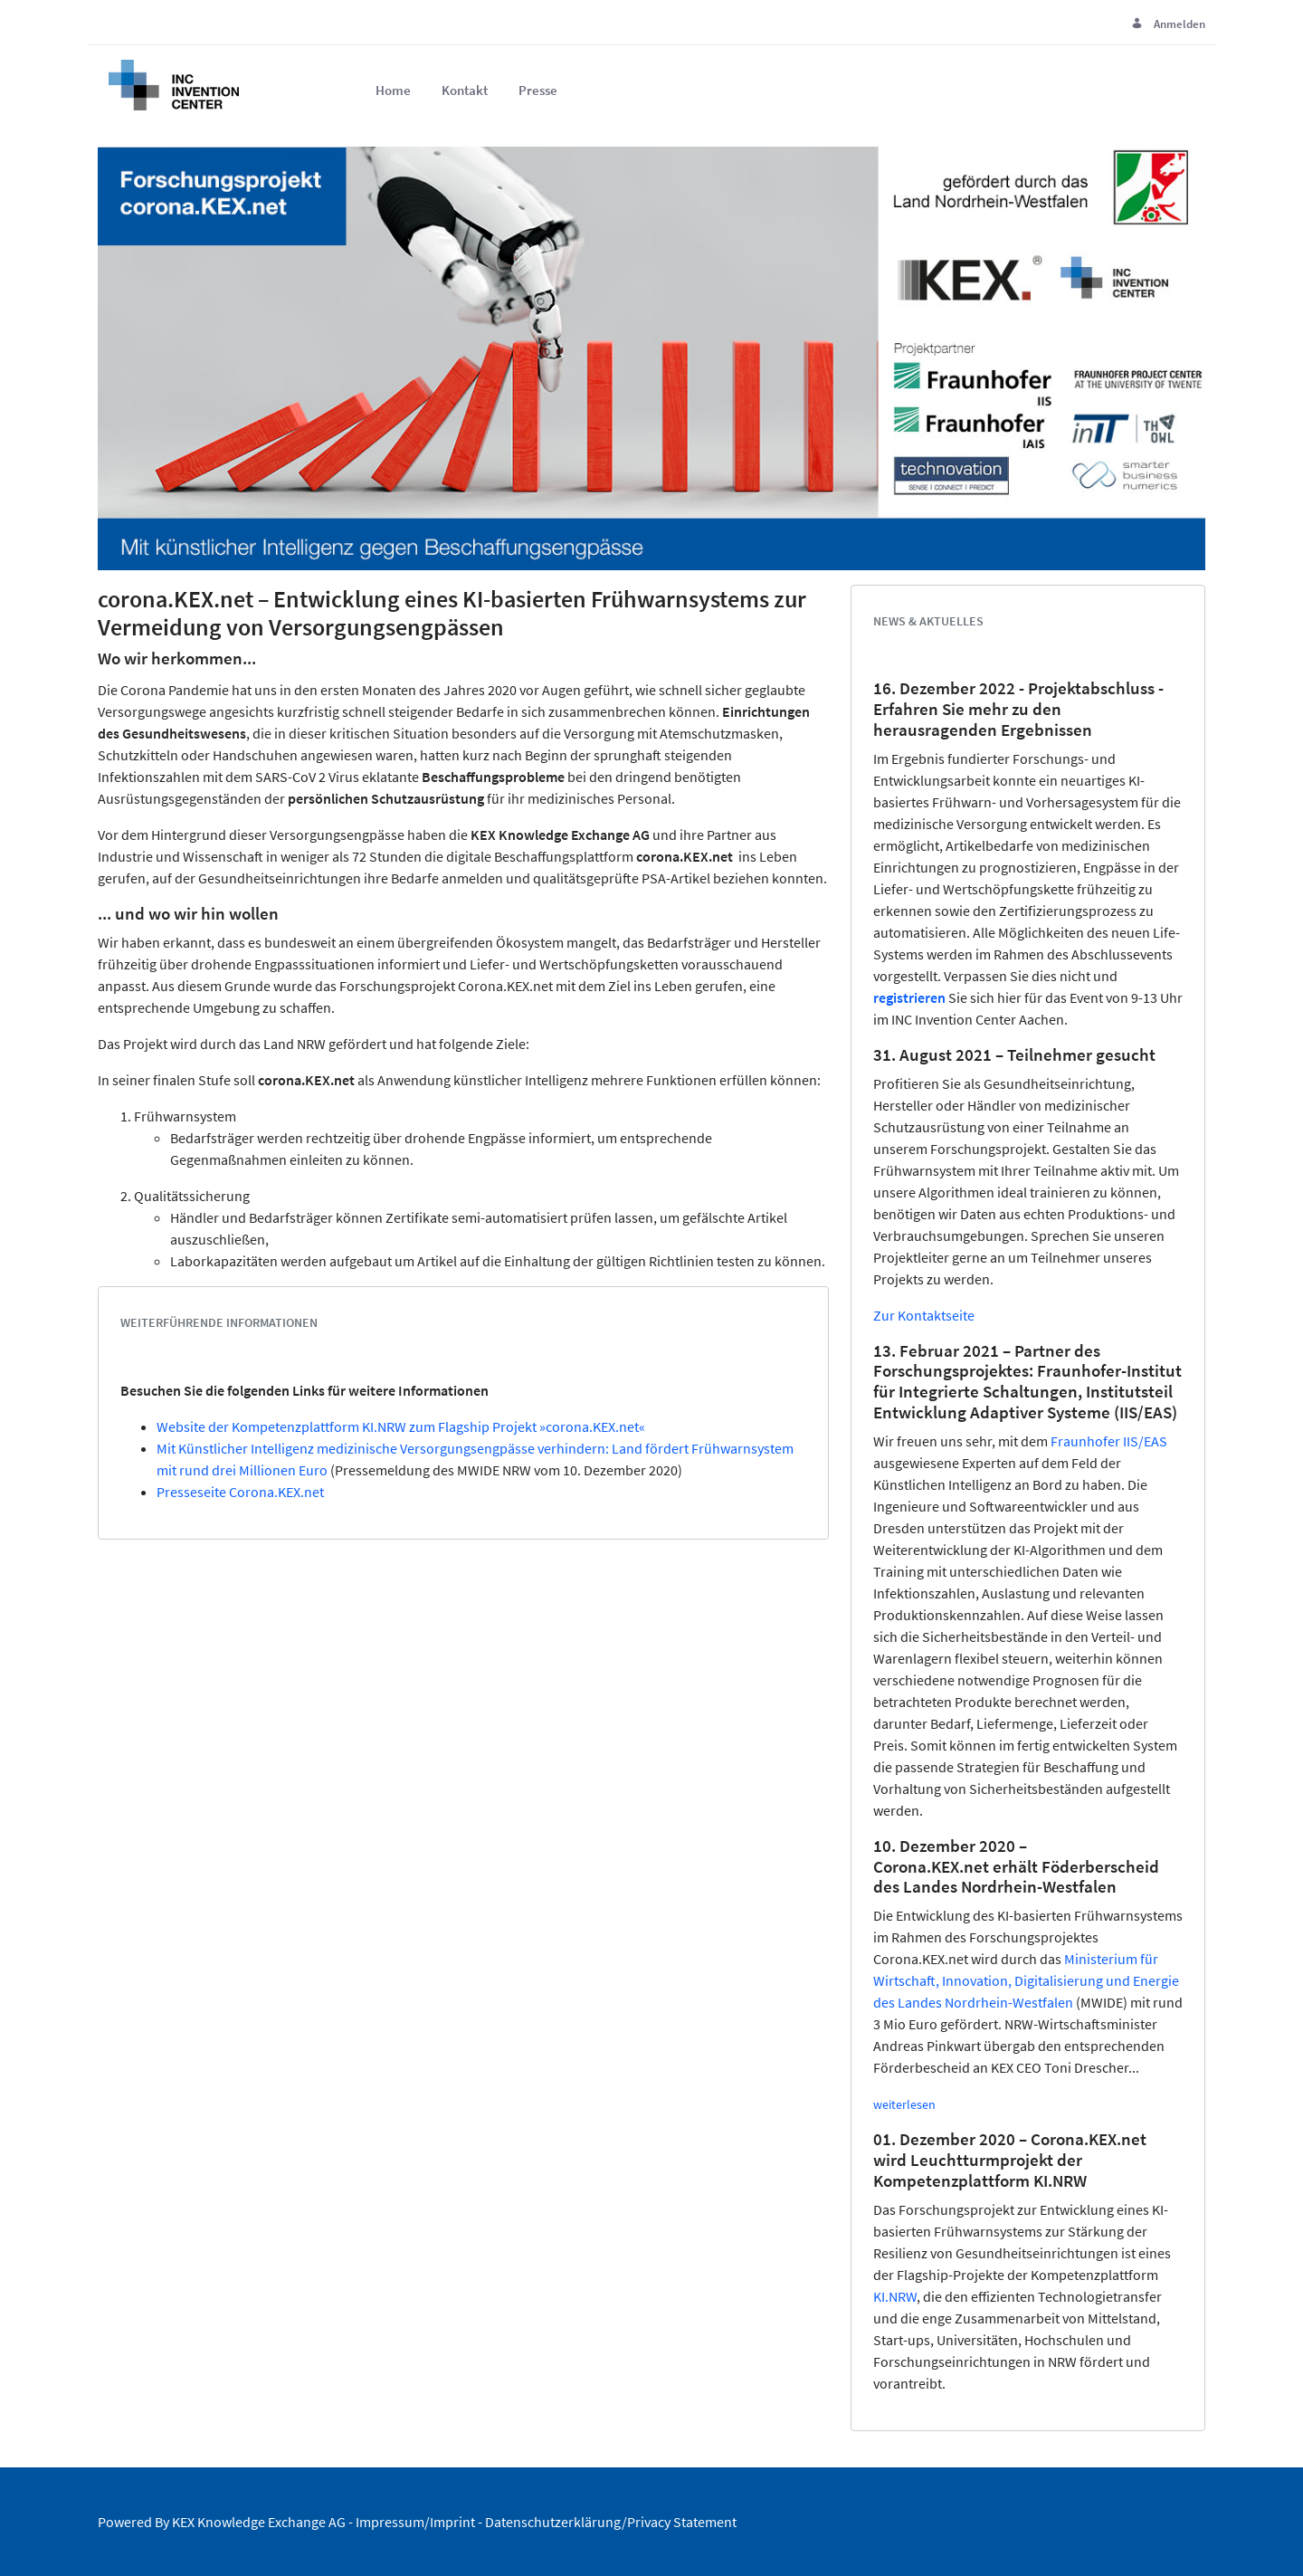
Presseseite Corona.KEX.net (240, 1492)
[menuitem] (393, 91)
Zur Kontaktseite (924, 1315)
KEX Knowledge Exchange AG (259, 2522)
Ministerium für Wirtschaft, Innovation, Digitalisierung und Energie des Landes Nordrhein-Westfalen (1026, 1980)
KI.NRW (895, 2296)
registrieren (909, 997)
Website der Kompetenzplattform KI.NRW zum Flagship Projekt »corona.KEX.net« (401, 1426)
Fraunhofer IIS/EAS (1109, 1441)
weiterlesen (904, 2104)
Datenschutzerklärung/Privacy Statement (611, 2522)
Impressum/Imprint (415, 2522)
